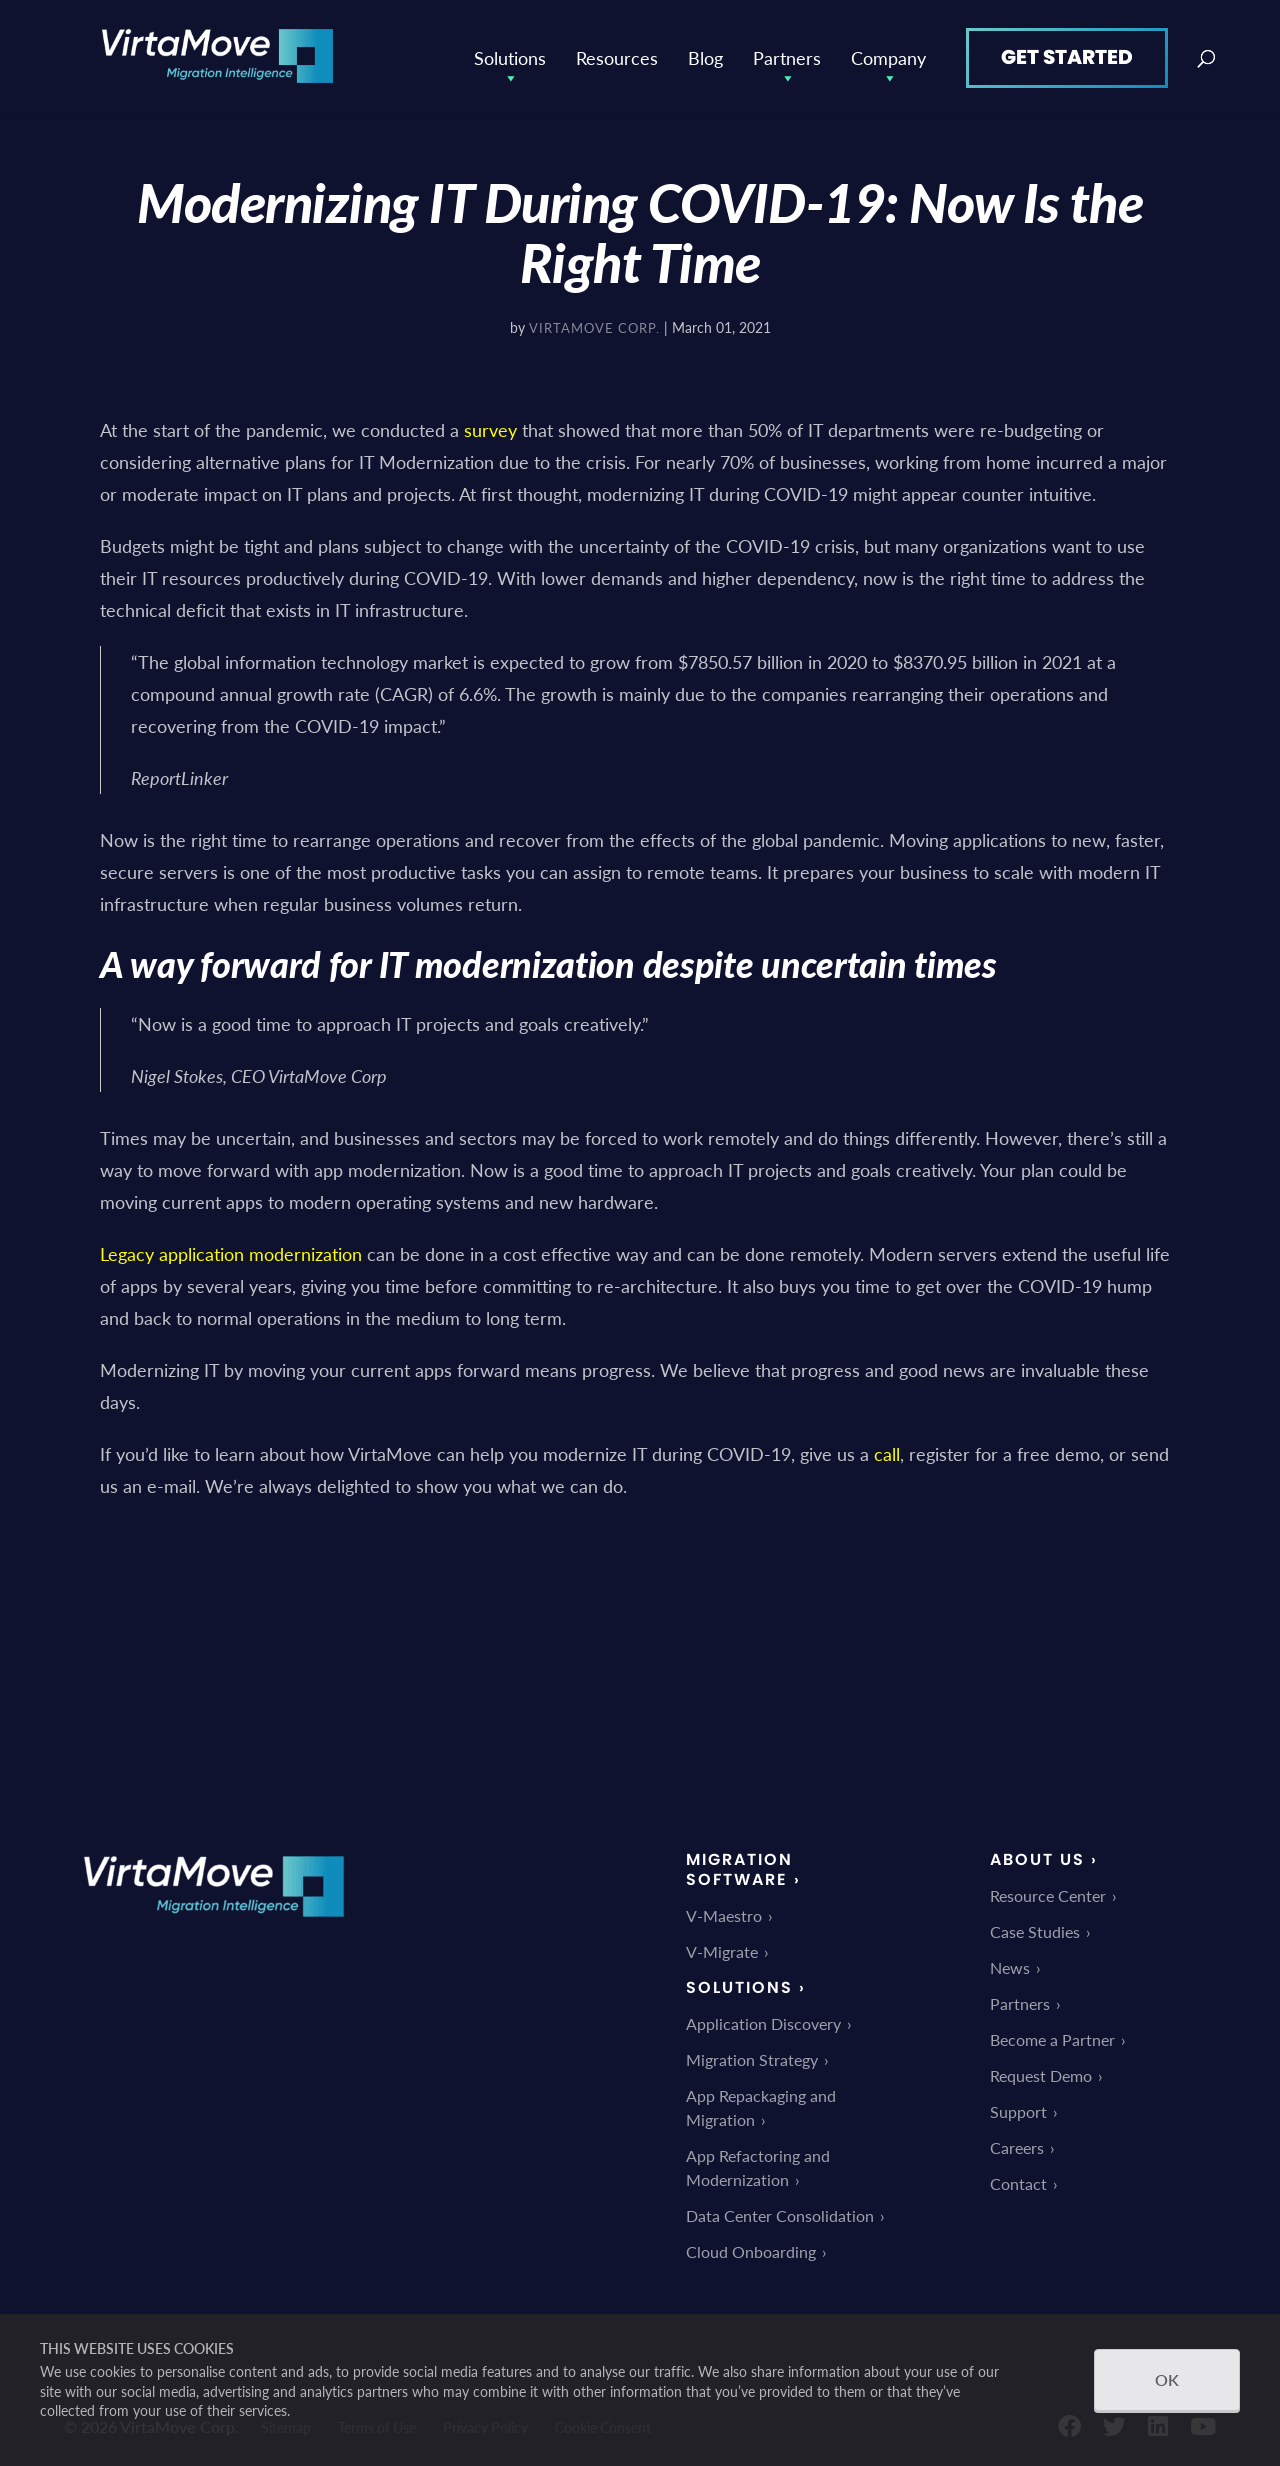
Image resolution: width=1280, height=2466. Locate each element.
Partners (787, 55)
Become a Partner (1052, 2037)
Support (1018, 2109)
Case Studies (1035, 1929)
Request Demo (1041, 2073)
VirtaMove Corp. (594, 324)
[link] (214, 1928)
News (1010, 1965)
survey (490, 426)
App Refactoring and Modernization (758, 2165)
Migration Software (739, 1867)
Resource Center (1048, 1893)
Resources (617, 54)
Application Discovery (763, 2021)
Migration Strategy (752, 2057)
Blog (705, 54)
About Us (1037, 1857)
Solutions (510, 55)
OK (1167, 2379)
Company (888, 55)
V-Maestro (724, 1913)
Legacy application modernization (231, 1250)
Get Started (1067, 54)
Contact (1018, 2181)
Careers (1017, 2145)
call (887, 1450)
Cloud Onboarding (751, 2249)
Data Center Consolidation (780, 2213)
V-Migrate (722, 1949)
